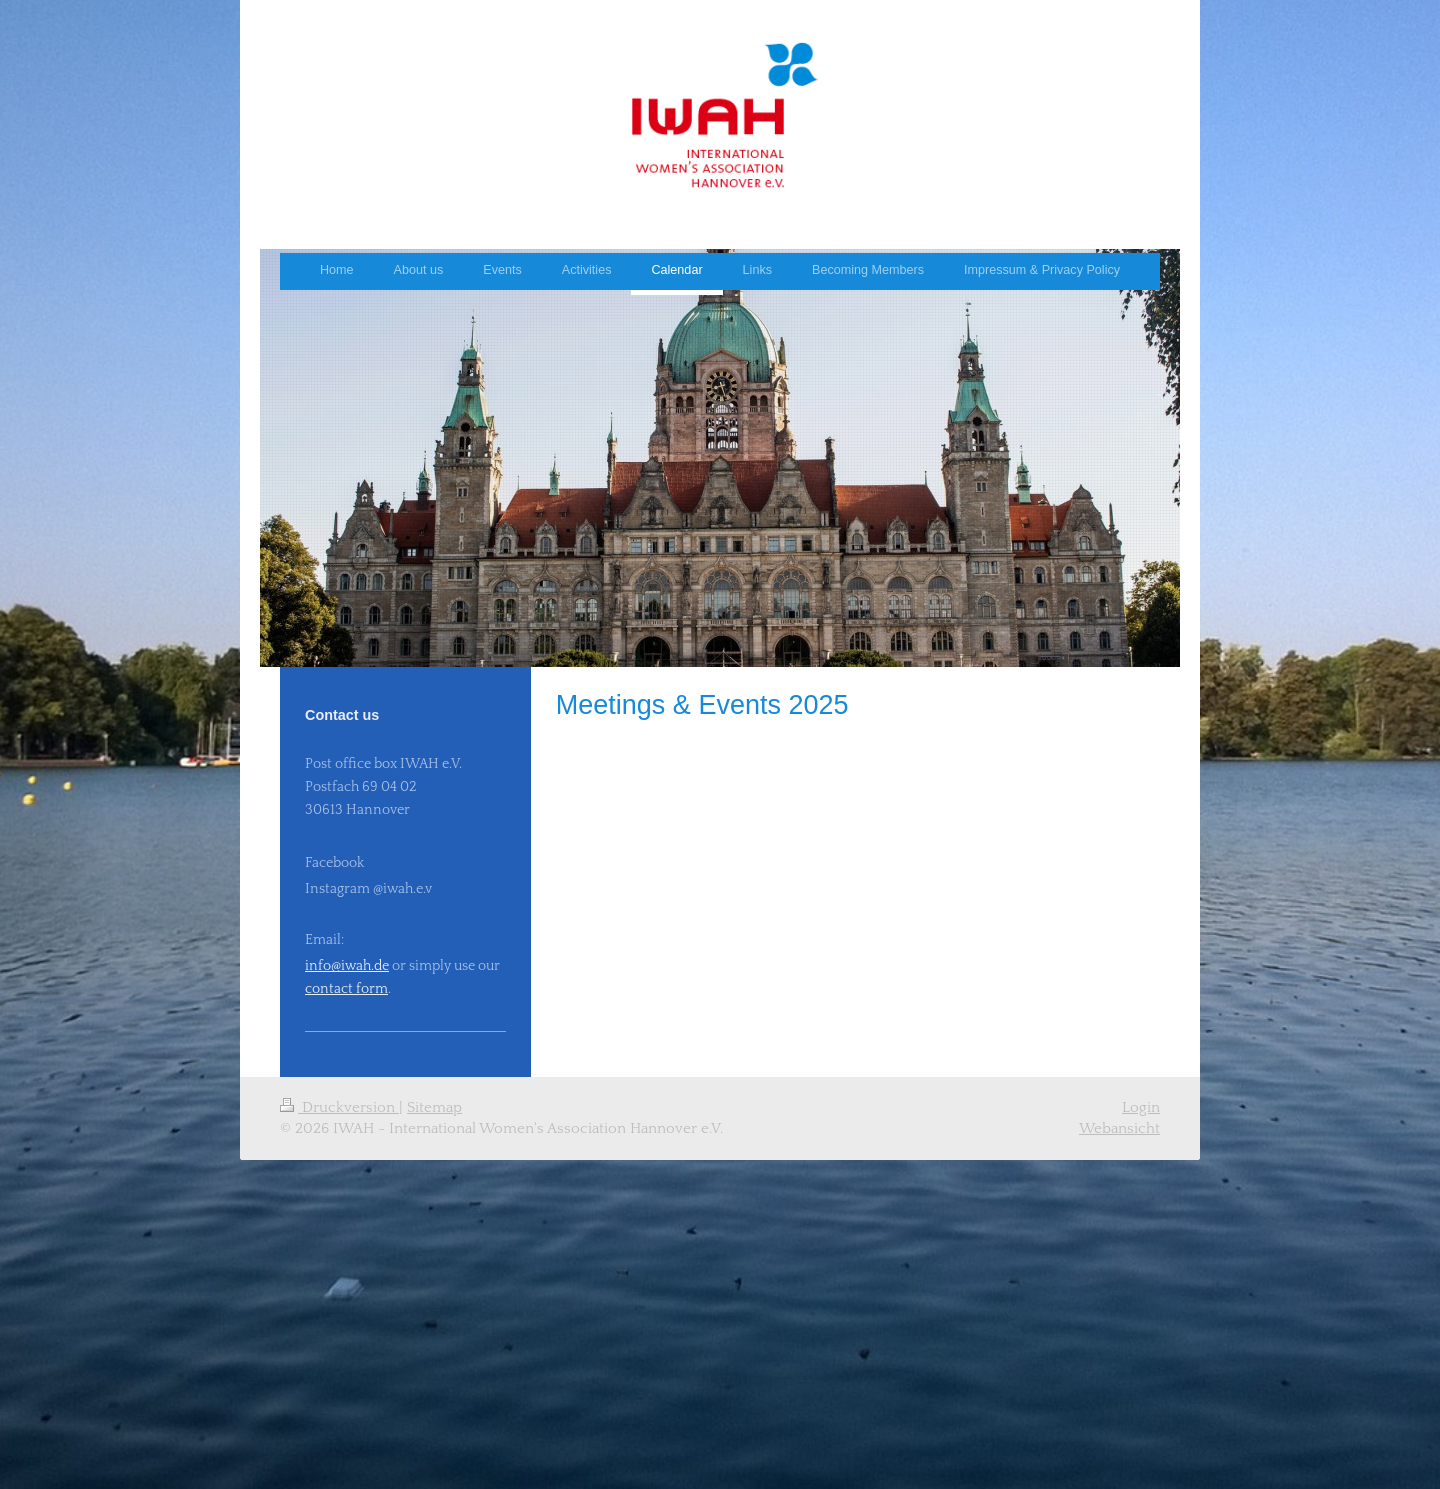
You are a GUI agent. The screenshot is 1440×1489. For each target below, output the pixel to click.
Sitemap (434, 1107)
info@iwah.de (347, 966)
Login (1141, 1107)
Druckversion (339, 1107)
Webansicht (1119, 1128)
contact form (346, 989)
